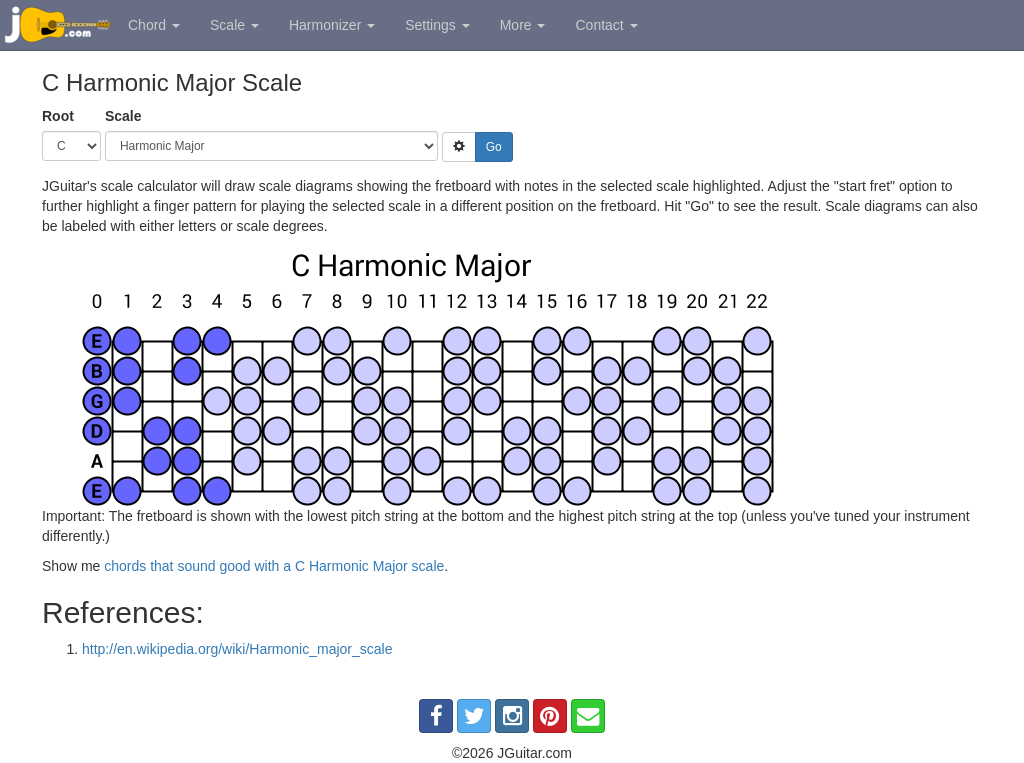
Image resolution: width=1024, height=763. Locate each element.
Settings (437, 25)
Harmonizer (332, 25)
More (523, 25)
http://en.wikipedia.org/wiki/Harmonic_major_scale (237, 649)
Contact (606, 25)
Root (58, 116)
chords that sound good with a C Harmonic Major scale (274, 566)
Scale (234, 25)
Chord (154, 25)
